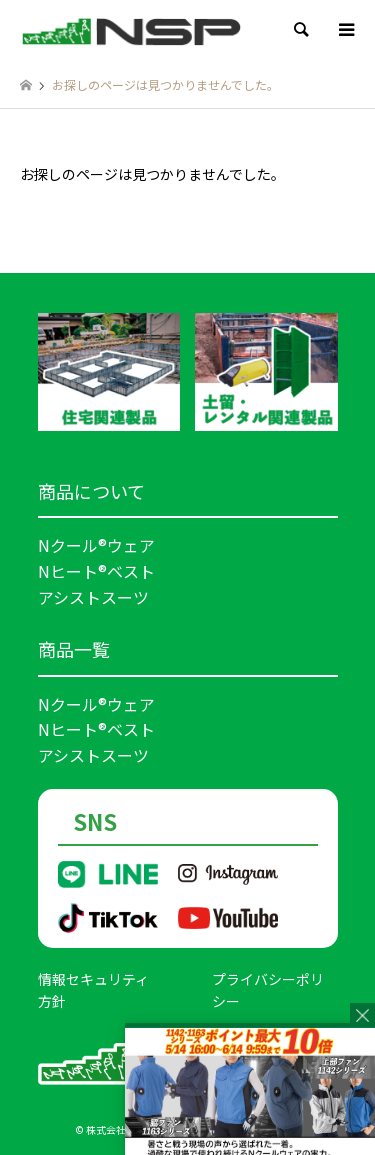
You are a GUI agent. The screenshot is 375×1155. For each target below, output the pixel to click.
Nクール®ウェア (96, 545)
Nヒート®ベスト (96, 571)
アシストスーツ (93, 597)
